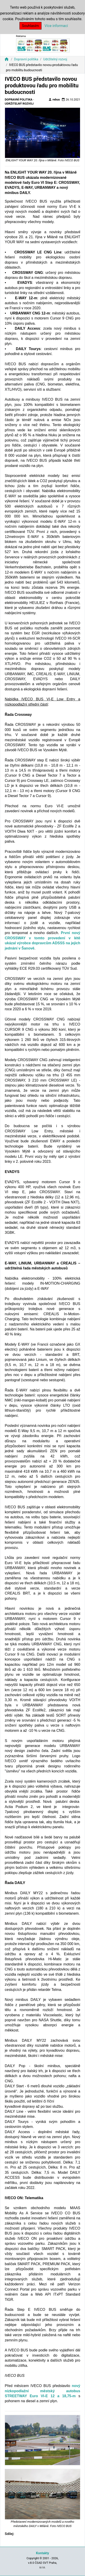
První (66, 933)
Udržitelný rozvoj (55, 59)
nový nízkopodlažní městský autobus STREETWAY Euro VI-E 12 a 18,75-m (42, 2391)
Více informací (56, 26)
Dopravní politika (26, 59)
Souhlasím (30, 26)
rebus (54, 99)
